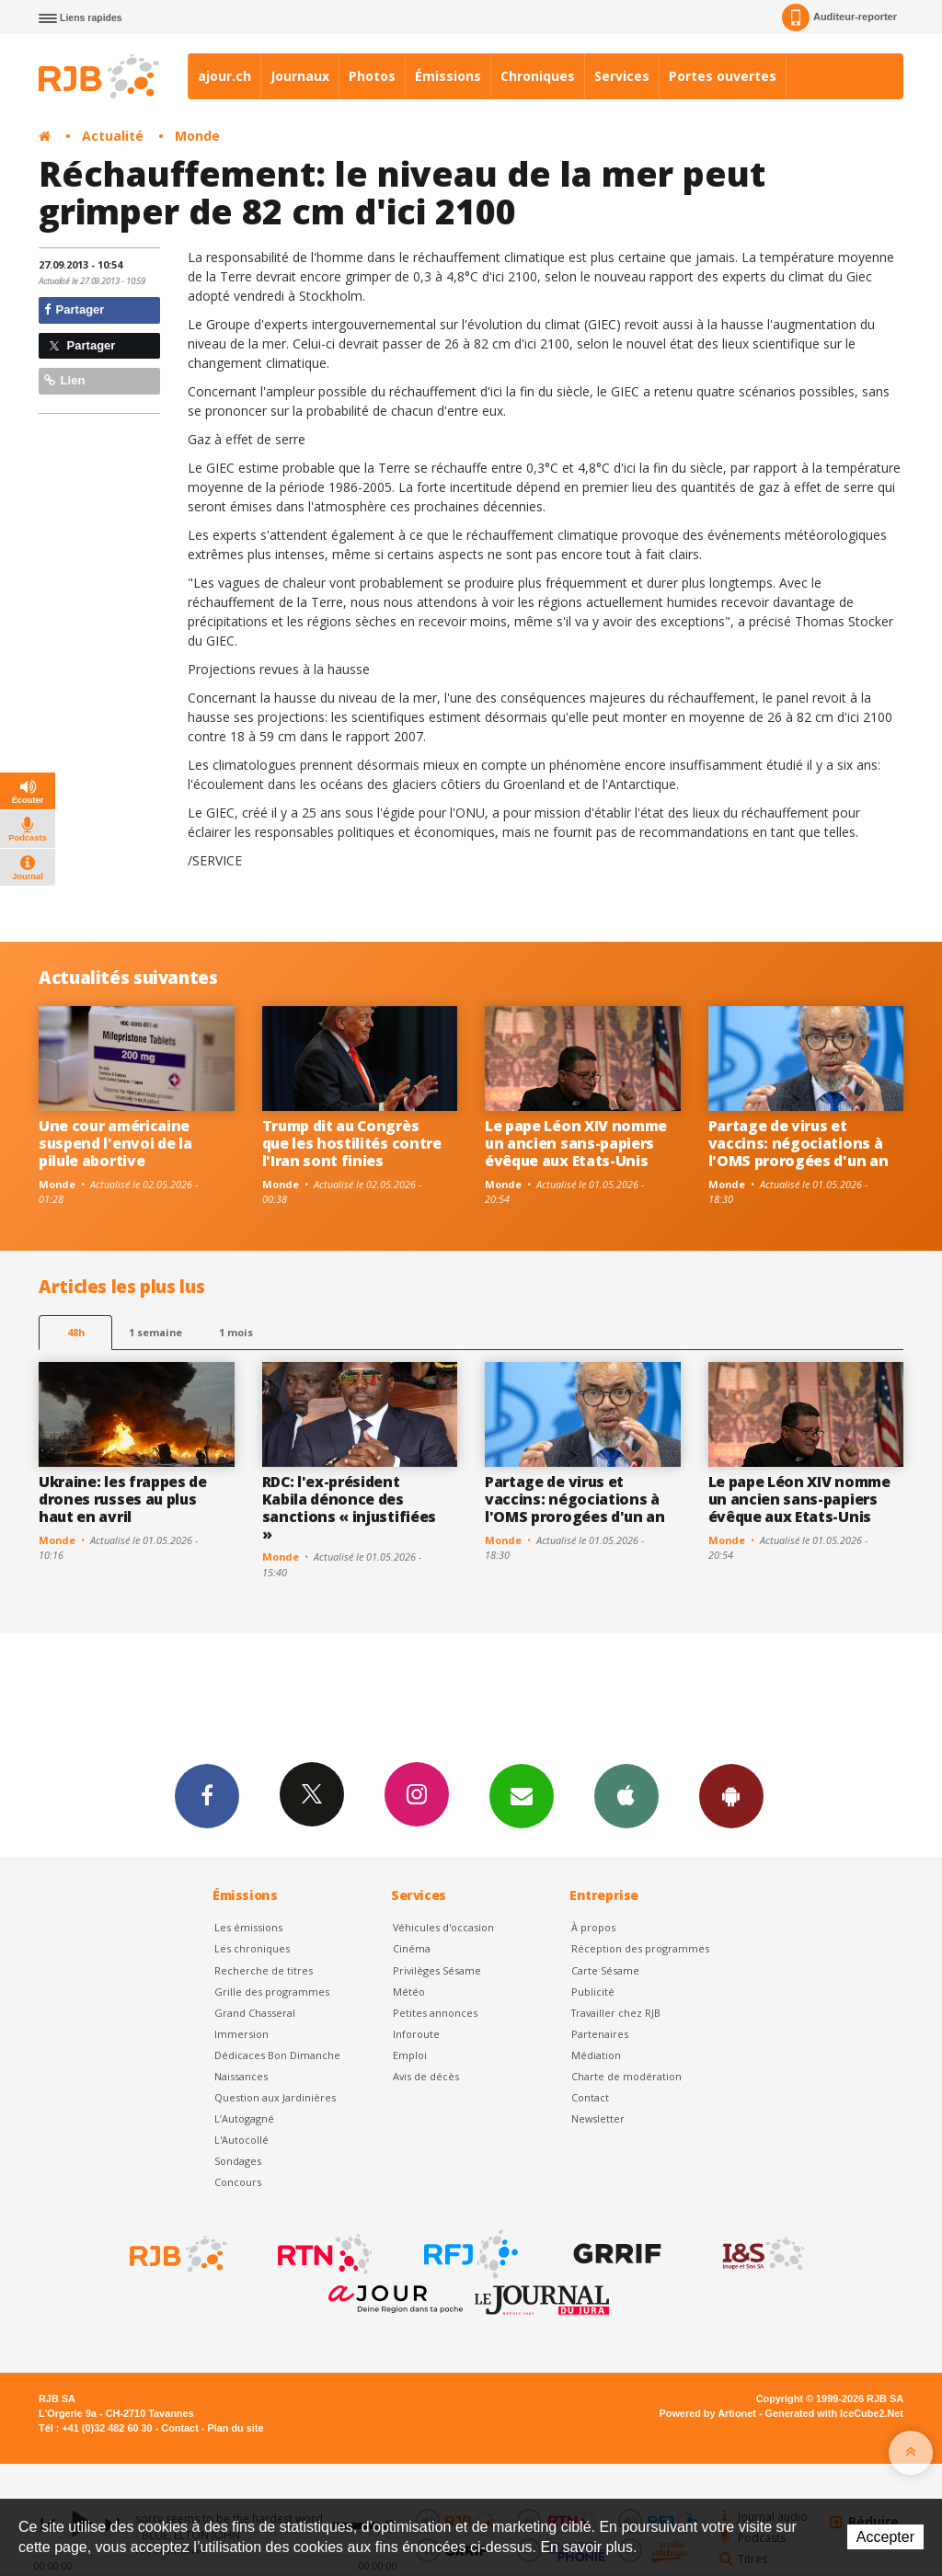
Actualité (113, 135)
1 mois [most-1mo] (236, 1332)
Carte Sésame (605, 1970)
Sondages (237, 2161)
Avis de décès (426, 2076)
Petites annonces (435, 2013)
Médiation (596, 2055)
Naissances (241, 2076)
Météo (409, 1992)
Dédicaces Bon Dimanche (277, 2055)
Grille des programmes (271, 1992)
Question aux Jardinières (275, 2097)
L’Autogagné (244, 2118)
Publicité (593, 1992)
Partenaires (599, 2034)
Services (621, 76)
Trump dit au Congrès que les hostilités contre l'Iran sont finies (352, 1143)
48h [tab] (76, 1332)
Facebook (207, 1795)
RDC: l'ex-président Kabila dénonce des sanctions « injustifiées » (349, 1507)
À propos (593, 1927)
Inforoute (416, 2034)
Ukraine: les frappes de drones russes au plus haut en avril (123, 1499)
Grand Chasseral (254, 2013)
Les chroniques (252, 1948)
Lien (64, 380)
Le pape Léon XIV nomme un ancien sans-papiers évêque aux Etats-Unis (576, 1143)
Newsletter (598, 2118)
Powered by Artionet (708, 2413)
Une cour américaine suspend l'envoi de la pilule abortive (115, 1143)
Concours (237, 2182)
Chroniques (537, 76)
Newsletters (521, 1795)
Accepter (885, 2537)
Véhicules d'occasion (443, 1927)
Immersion (241, 2034)
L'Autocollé (241, 2140)
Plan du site (235, 2427)
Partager (74, 309)
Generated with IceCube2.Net (834, 2413)
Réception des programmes (640, 1948)
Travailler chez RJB (616, 2013)
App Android (731, 1795)
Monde (197, 135)
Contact (590, 2097)
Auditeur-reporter (839, 17)
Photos (372, 76)
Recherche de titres (263, 1970)
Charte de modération (626, 2076)
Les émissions (248, 1927)
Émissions (448, 76)
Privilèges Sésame (437, 1970)
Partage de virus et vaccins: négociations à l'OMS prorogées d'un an (798, 1143)
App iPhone (626, 1795)
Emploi (410, 2055)
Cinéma (412, 1948)
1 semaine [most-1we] (155, 1332)
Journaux (299, 76)
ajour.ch (224, 76)
